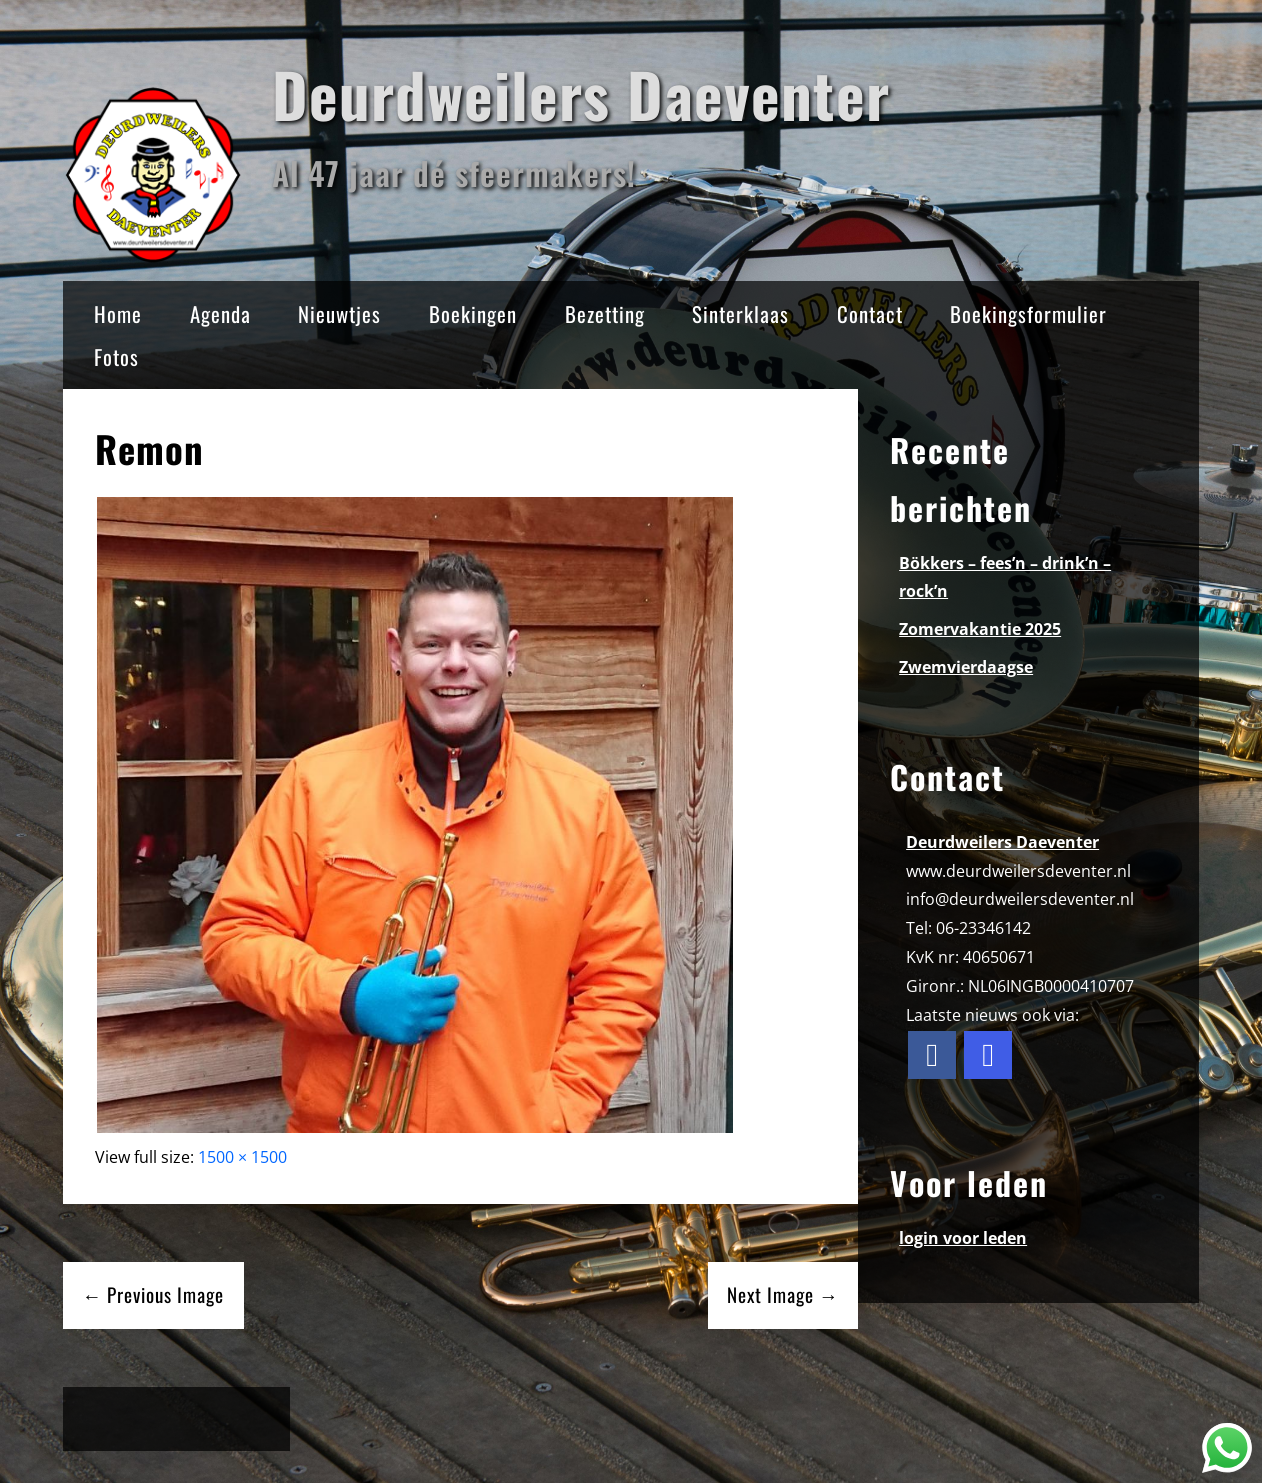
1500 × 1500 (242, 1157)
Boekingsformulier (1028, 313)
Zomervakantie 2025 (980, 629)
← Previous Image (153, 1294)
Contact (870, 313)
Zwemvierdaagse (966, 667)
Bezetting (605, 313)
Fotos (116, 356)
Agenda (220, 313)
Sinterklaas (740, 313)
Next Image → (783, 1294)
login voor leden (963, 1238)
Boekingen (473, 313)
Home (118, 313)
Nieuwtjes (339, 313)
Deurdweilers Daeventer (581, 93)
